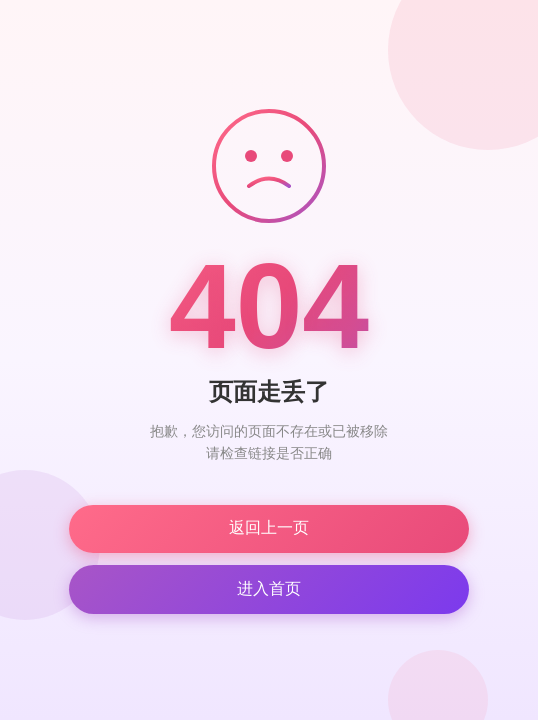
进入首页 (269, 588)
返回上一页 (269, 527)
